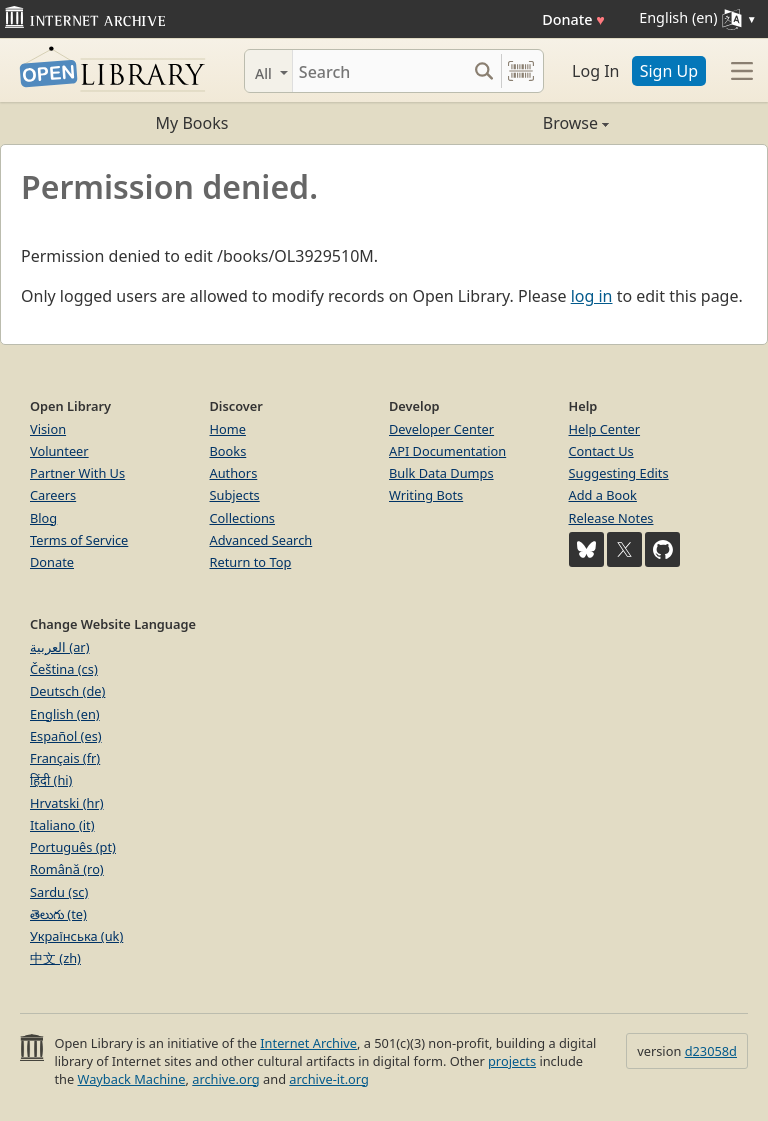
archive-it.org (329, 1079)
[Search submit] (483, 71)
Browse (496, 123)
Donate (573, 19)
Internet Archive (308, 1043)
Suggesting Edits (619, 473)
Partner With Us (77, 473)
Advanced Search (261, 540)
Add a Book (603, 495)
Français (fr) (65, 758)
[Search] (379, 71)
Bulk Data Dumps (441, 473)
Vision (48, 429)
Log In (595, 71)
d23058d (711, 1051)
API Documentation (447, 451)
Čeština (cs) (64, 669)
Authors (234, 473)
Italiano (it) (62, 825)
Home (228, 429)
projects (512, 1061)
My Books (192, 123)
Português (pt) (73, 847)
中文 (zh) (55, 958)
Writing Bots (426, 495)
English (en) (65, 714)
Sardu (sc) (59, 892)
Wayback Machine (132, 1079)
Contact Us (601, 451)
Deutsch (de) (67, 691)
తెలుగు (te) (58, 914)
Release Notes (611, 518)
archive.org (225, 1079)
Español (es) (66, 736)
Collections (243, 518)
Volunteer (59, 451)
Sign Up (669, 71)
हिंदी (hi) (51, 780)
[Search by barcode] (521, 71)
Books (228, 451)
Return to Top (251, 562)
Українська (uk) (76, 936)
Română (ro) (67, 869)
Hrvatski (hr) (67, 803)
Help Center (605, 429)
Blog (43, 518)
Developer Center (441, 429)
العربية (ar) (59, 647)
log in (592, 296)
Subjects (235, 495)
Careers (53, 495)
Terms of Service (79, 540)
